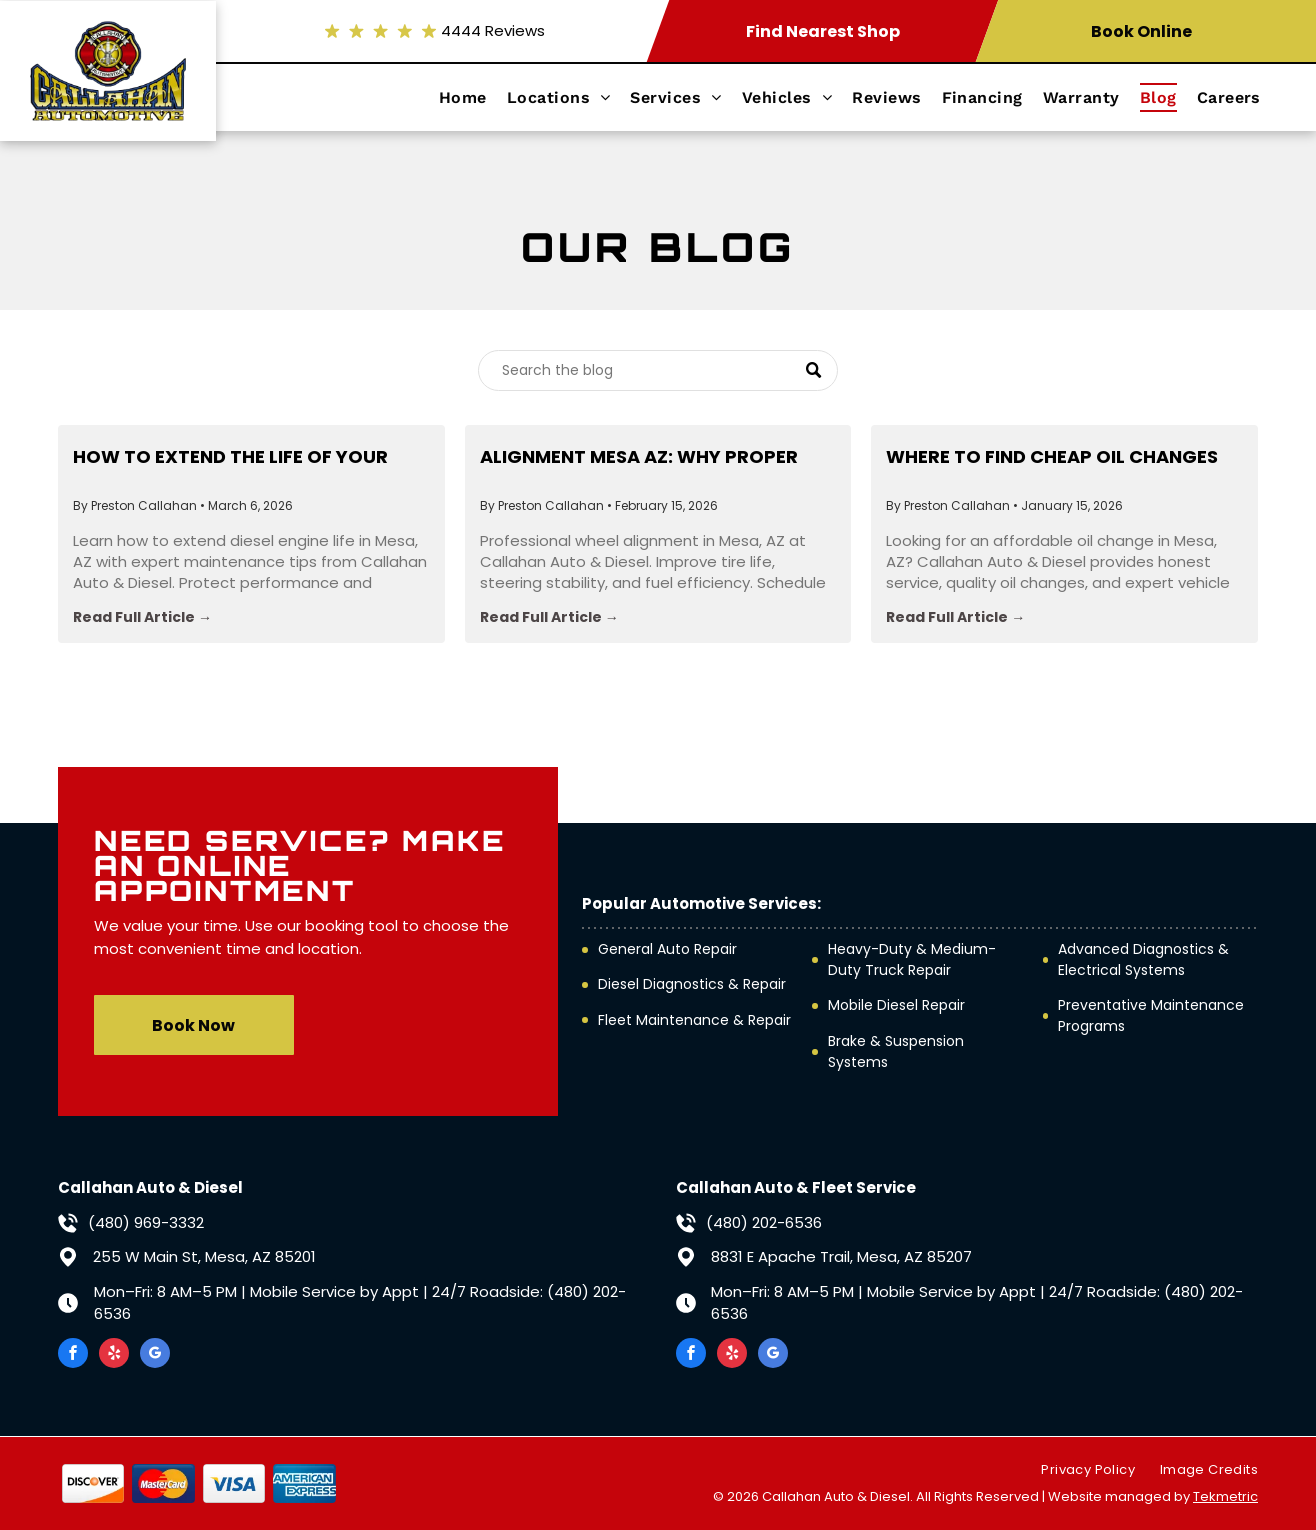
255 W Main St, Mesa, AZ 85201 (204, 1256)
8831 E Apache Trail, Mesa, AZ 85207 (841, 1256)
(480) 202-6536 (764, 1222)
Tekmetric (1225, 1496)
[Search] (658, 370)
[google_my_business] (155, 1355)
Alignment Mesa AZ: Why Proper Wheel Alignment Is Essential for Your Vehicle (645, 457)
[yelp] (114, 1355)
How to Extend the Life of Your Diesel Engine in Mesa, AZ (230, 457)
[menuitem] (473, 97)
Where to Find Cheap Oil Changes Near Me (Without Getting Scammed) (1052, 457)
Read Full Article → (142, 617)
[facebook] (73, 1355)
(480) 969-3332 (146, 1222)
